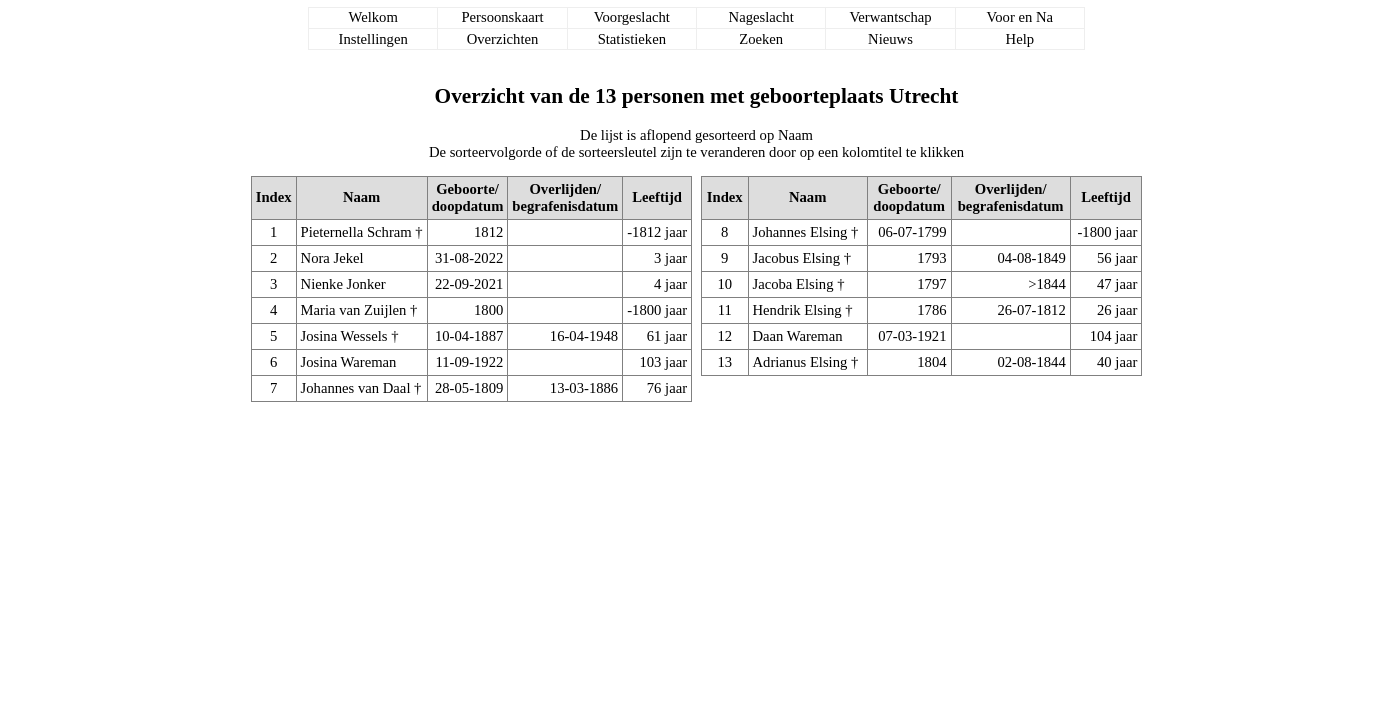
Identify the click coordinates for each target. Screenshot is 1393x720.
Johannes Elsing (800, 232)
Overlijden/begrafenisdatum (565, 197)
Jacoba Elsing (793, 284)
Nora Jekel (332, 258)
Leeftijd (657, 197)
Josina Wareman (349, 362)
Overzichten (503, 39)
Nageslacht (761, 17)
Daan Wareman (798, 336)
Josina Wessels (344, 336)
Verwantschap (890, 17)
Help (1020, 39)
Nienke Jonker (343, 284)
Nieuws (890, 39)
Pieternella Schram (356, 232)
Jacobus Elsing (797, 258)
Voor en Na (1020, 17)
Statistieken (632, 39)
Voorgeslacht (632, 17)
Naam (361, 197)
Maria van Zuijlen (354, 310)
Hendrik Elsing (797, 310)
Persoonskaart (502, 17)
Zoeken (761, 39)
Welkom (373, 17)
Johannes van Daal (356, 388)
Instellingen (373, 39)
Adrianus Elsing (800, 362)
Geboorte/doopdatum (468, 197)
